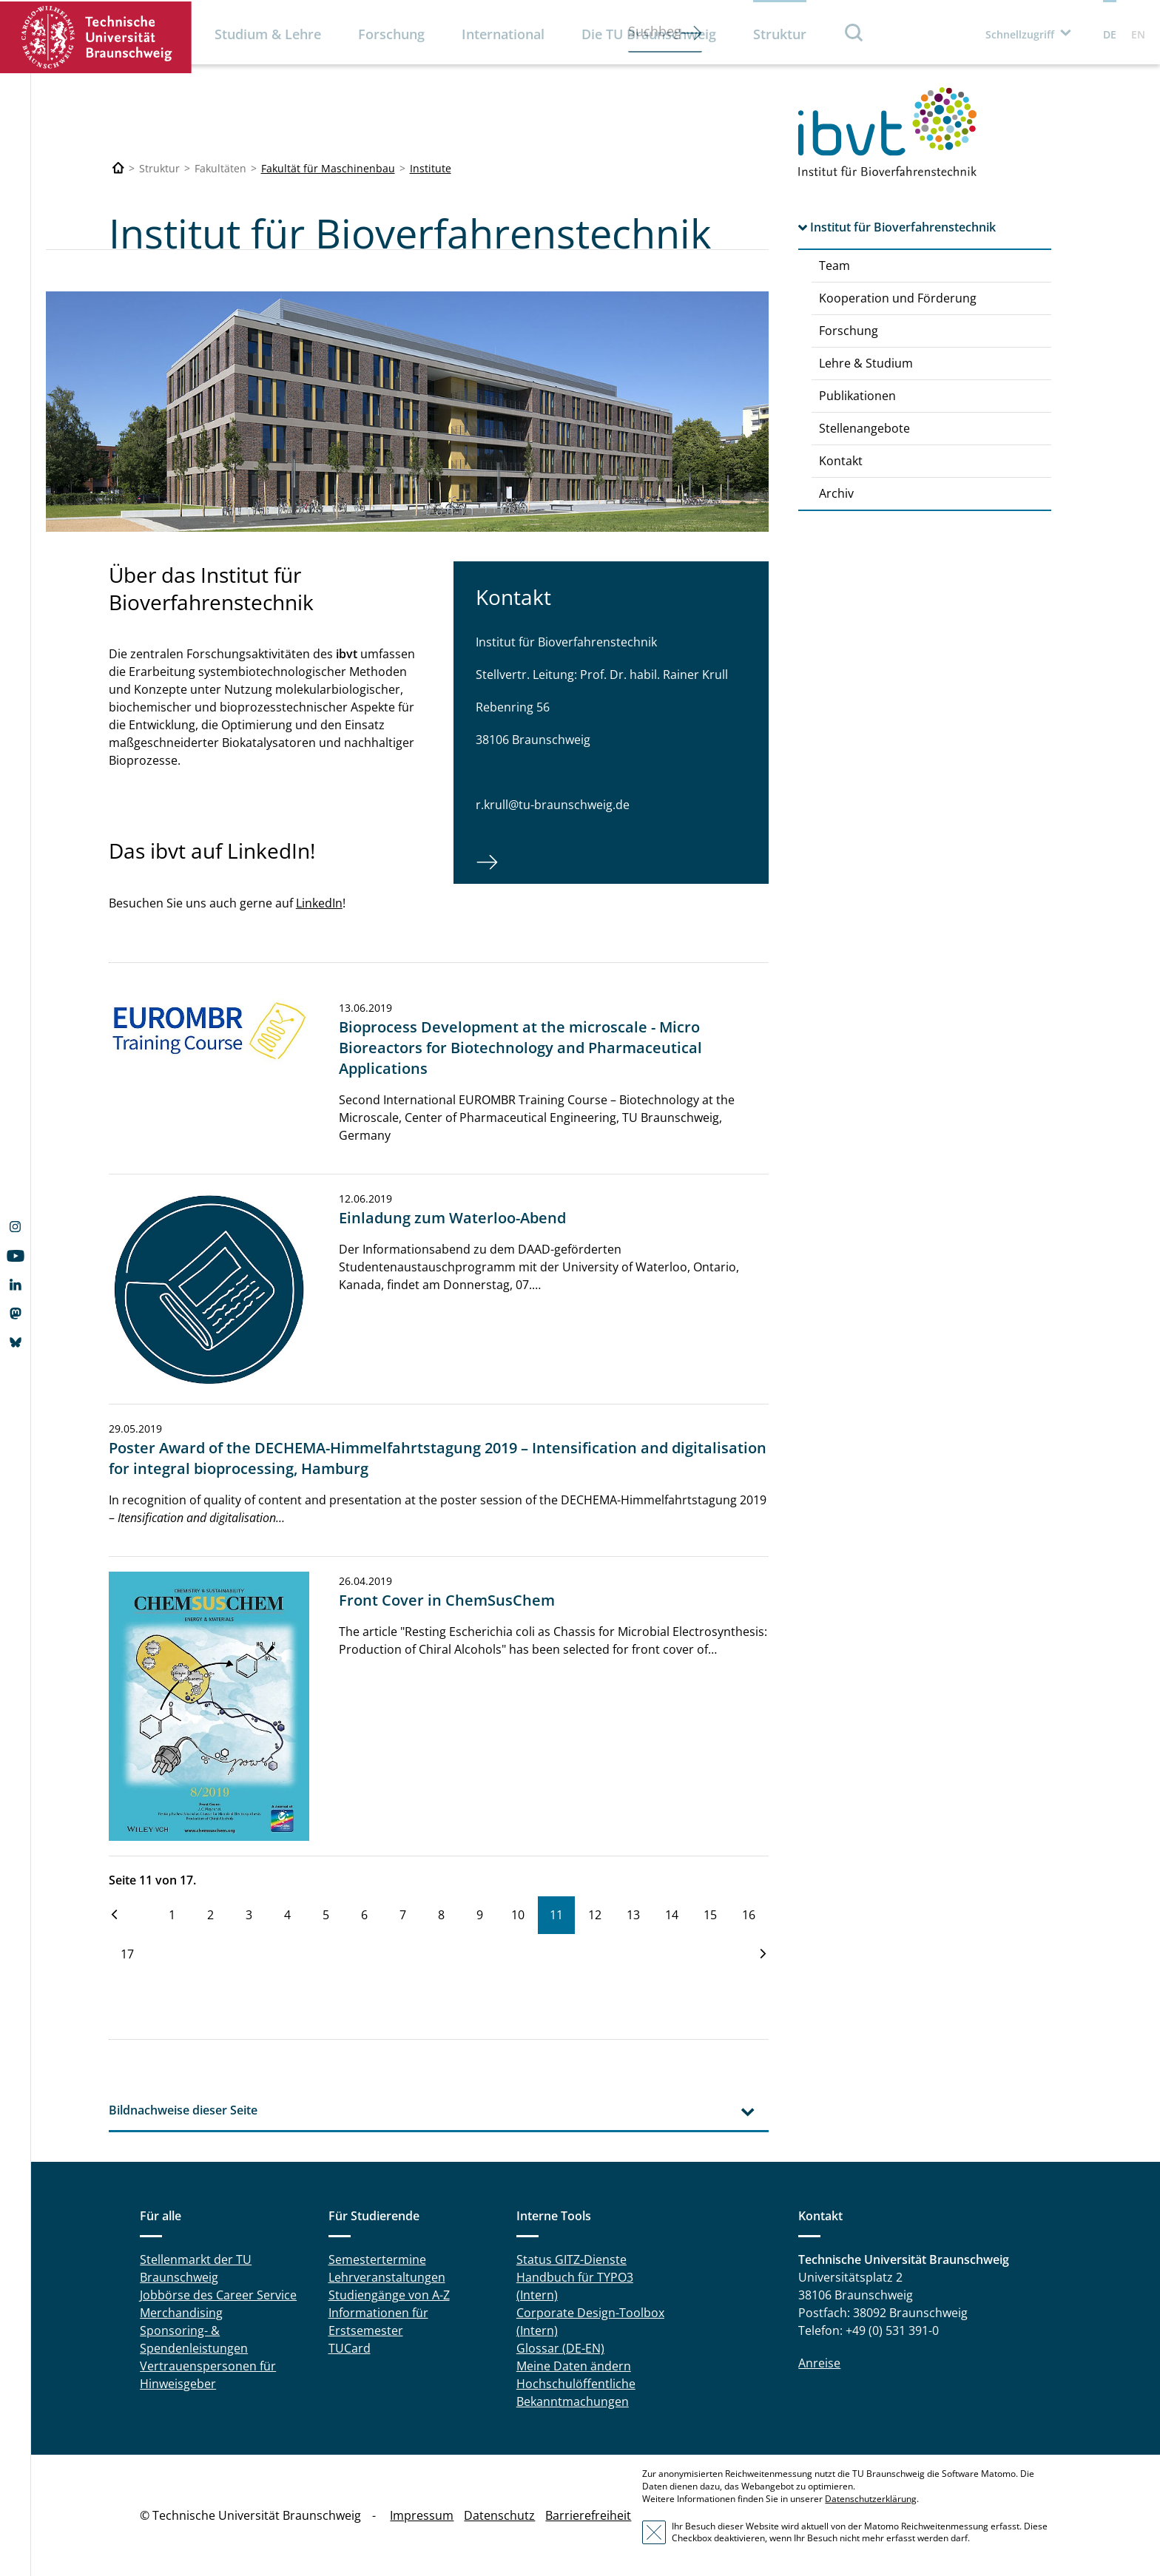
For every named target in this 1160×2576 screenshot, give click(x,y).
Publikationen (857, 396)
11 (556, 1915)
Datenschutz (499, 2515)
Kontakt (841, 461)
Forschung (391, 34)
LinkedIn (319, 903)
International (503, 34)
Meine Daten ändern (573, 2366)
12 (594, 1915)
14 (671, 1915)
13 (633, 1915)
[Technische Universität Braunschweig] (118, 168)
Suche (854, 32)
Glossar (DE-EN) (560, 2348)
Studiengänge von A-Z (389, 2295)
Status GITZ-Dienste (571, 2259)
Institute (430, 168)
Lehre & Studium (866, 363)
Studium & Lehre (268, 34)
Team (834, 265)
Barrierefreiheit (588, 2515)
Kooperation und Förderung (898, 298)
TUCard (349, 2348)
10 (518, 1915)
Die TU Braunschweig (648, 34)
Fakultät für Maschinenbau (328, 168)
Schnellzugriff (1019, 34)
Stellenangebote (864, 428)
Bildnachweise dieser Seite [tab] (183, 2110)
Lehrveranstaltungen (386, 2277)
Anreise (819, 2363)
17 (127, 1954)
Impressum (421, 2515)
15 (710, 1915)
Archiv (836, 493)
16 (748, 1915)
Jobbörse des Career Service (218, 2295)
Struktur (779, 34)
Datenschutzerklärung (871, 2498)
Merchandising (181, 2313)
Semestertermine (377, 2259)
